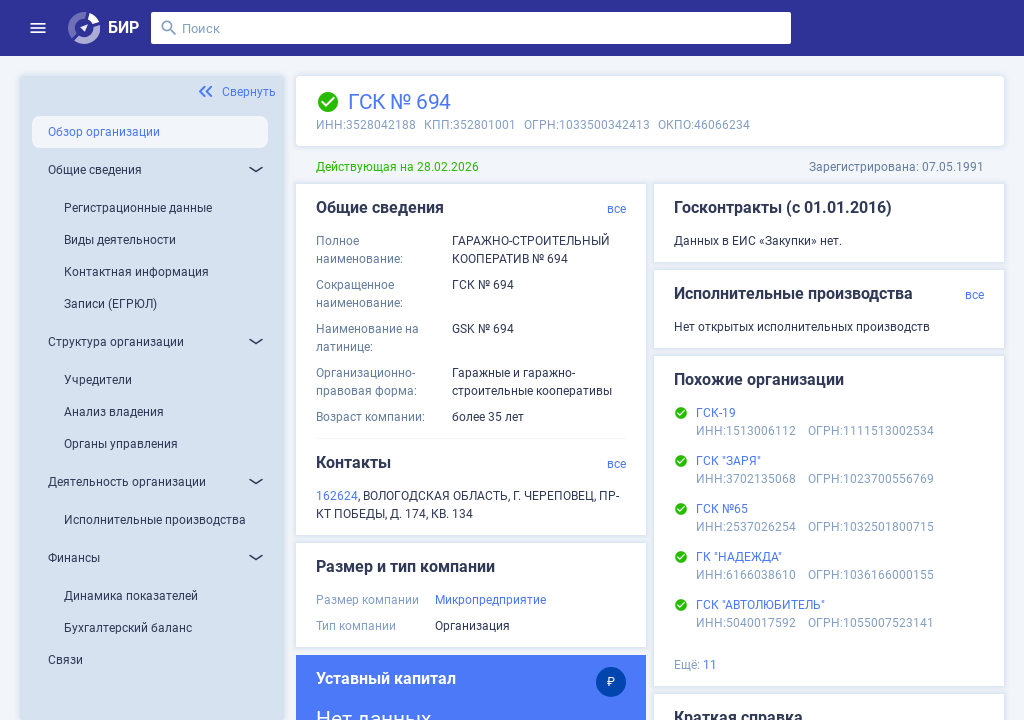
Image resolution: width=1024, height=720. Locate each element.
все (616, 209)
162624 (337, 496)
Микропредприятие (490, 600)
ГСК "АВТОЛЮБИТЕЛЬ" (760, 605)
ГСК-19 (716, 413)
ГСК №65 (722, 509)
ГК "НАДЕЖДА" (739, 557)
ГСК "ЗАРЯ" (728, 461)
